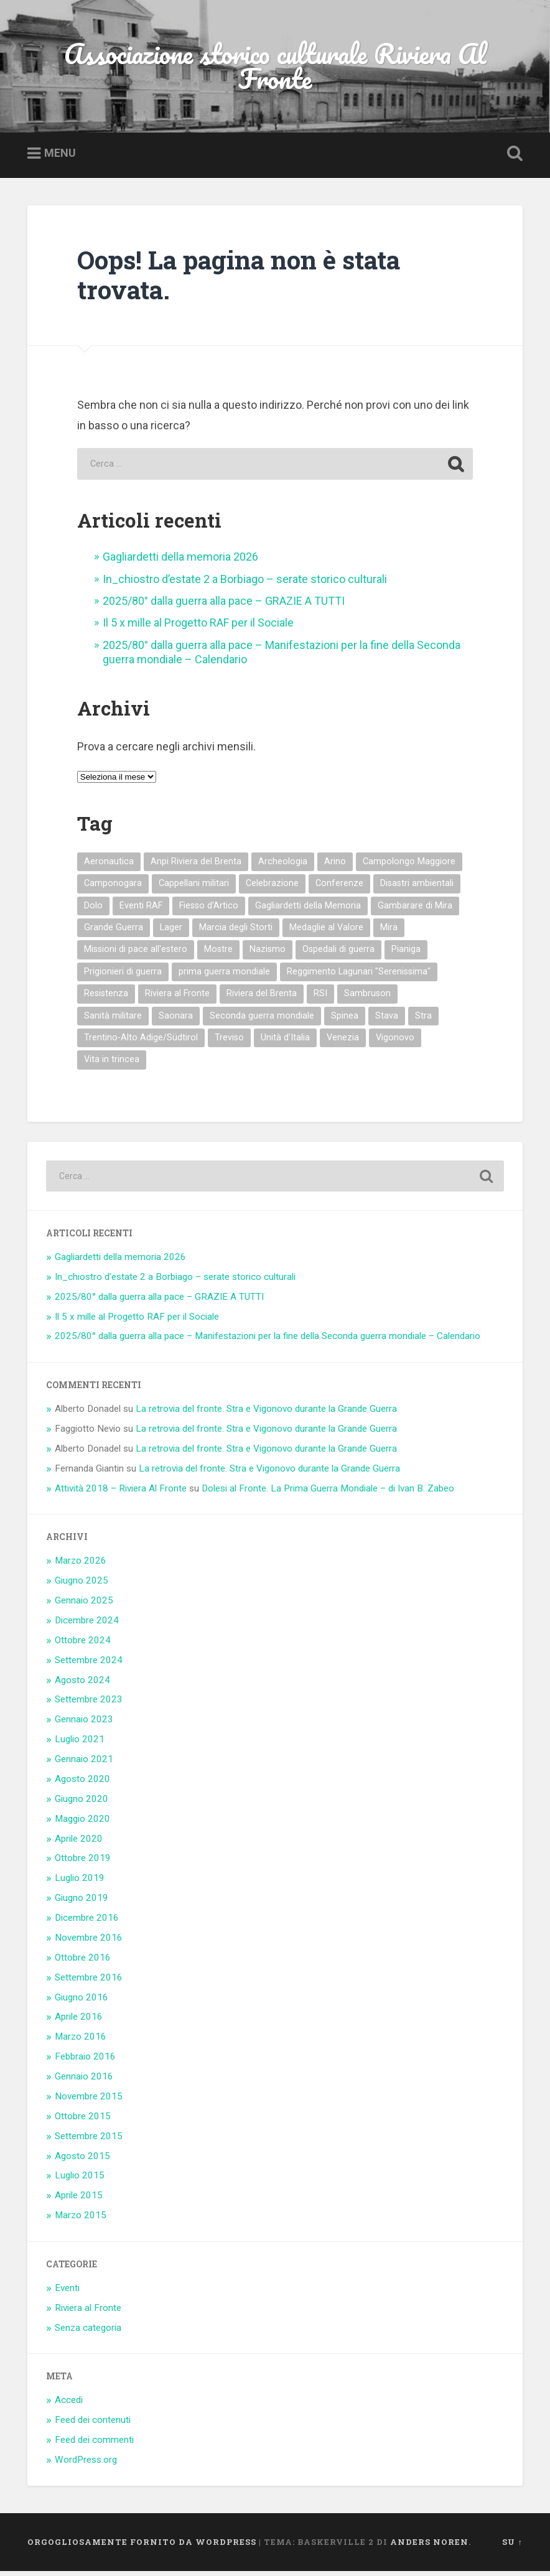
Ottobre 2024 (83, 1645)
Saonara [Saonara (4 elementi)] (176, 1020)
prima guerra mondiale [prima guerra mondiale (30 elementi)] (224, 976)
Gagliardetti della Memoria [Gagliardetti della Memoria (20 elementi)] (308, 910)
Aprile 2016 (79, 2021)
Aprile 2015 (79, 2200)
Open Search (513, 159)
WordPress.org (86, 2464)
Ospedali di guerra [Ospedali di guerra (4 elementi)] (338, 954)
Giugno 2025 (81, 1585)
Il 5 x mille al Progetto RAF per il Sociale (198, 627)
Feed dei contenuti (93, 2424)
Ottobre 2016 (83, 1962)
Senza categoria (88, 2332)
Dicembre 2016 (87, 1922)
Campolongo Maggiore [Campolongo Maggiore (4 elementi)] (409, 866)
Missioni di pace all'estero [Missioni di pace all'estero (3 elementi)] (135, 954)
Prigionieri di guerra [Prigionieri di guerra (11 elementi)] (123, 976)
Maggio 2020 (82, 1823)
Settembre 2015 (89, 2141)
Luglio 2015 (80, 2180)
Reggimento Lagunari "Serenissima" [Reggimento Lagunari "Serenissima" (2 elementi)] (359, 976)
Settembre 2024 (89, 1665)
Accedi (69, 2404)
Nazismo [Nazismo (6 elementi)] (267, 954)
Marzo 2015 (80, 2220)
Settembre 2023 (89, 1704)
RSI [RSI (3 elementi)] (320, 998)
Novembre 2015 (89, 2101)
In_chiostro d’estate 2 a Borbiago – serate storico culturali (245, 583)
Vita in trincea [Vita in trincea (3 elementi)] (111, 1064)
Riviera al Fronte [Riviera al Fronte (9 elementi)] (177, 998)
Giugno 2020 (81, 1803)
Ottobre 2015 (83, 2121)
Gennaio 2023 (84, 1724)
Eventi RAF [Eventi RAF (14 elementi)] (140, 910)
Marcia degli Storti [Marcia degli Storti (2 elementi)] (236, 932)
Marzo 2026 (80, 1565)
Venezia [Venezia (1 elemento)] (343, 1042)
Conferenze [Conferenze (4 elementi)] (339, 888)
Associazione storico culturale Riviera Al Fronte (275, 68)
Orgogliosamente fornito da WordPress (141, 2547)
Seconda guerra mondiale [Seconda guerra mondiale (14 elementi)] (262, 1020)
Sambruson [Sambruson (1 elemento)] (367, 998)
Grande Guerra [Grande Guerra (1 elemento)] (113, 932)
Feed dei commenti (94, 2444)
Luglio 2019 (80, 1882)
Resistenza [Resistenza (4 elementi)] (106, 998)
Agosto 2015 (82, 2161)
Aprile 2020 (79, 1843)
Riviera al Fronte (88, 2312)
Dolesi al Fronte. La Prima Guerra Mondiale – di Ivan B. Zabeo (328, 1493)
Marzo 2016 (80, 2041)
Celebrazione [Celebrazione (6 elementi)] (272, 888)
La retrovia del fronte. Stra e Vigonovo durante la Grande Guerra (266, 1413)
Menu (60, 157)
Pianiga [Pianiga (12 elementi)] (406, 954)
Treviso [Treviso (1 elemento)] (229, 1042)
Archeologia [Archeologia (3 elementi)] (282, 866)
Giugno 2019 (81, 1902)
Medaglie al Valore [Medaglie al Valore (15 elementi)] (326, 932)
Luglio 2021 (80, 1744)
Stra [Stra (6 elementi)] (423, 1020)
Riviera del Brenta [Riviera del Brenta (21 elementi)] (261, 998)
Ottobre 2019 (83, 1863)
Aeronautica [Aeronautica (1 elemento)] (109, 866)
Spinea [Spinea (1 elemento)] (344, 1020)
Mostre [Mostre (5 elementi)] (218, 954)
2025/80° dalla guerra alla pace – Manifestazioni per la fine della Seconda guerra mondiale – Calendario (267, 1341)
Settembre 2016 (89, 1982)
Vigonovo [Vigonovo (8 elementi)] (395, 1042)
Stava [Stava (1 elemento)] (386, 1020)
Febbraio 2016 (85, 2061)
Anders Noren (429, 2547)
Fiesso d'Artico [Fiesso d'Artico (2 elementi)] (208, 910)
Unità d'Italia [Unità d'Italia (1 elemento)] (285, 1042)
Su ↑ (512, 2547)
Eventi (67, 2292)
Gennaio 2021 (84, 1764)
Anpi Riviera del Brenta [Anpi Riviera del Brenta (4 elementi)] (196, 866)
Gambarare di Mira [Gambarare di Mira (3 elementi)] (415, 910)
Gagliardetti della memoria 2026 (180, 561)
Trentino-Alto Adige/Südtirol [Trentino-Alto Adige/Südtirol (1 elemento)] (141, 1042)
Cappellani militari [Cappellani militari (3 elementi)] (194, 888)
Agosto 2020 (82, 1784)
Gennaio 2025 (84, 1605)
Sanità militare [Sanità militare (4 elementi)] (113, 1020)
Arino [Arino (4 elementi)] (335, 866)
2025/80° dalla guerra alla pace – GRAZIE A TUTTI (224, 605)
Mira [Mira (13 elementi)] (389, 932)
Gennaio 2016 (84, 2081)
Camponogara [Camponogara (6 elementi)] (113, 888)
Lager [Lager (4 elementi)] (171, 932)
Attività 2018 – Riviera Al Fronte (121, 1493)
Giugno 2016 (81, 2002)
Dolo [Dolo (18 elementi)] (93, 910)
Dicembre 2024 (87, 1625)
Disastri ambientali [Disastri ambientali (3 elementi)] (417, 888)
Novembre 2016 (89, 1942)
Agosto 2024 (82, 1685)
